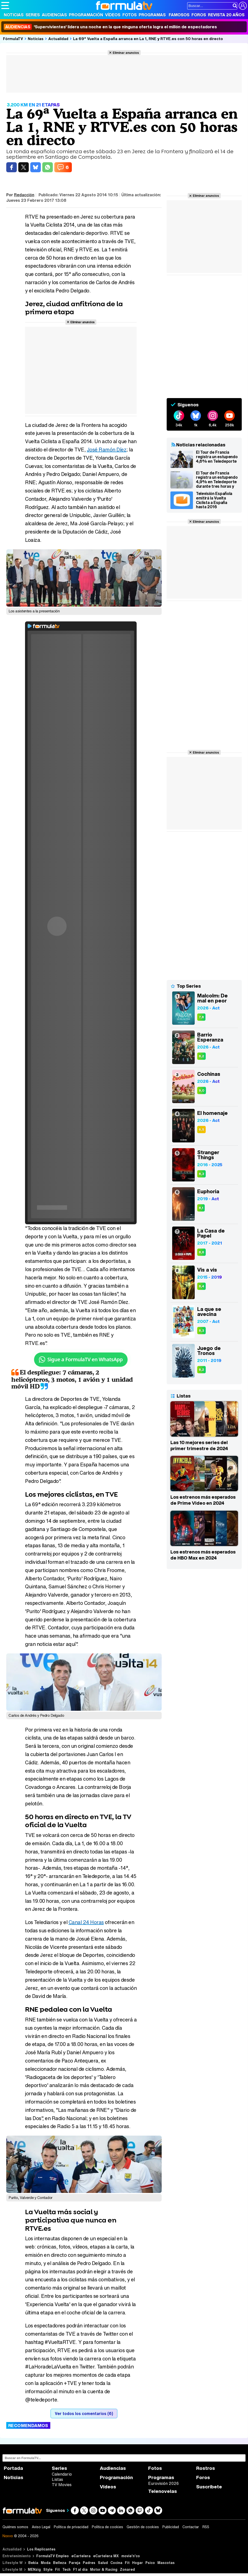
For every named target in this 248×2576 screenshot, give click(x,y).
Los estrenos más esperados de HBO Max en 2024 (202, 1555)
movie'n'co (130, 2555)
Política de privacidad (71, 2527)
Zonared (127, 2569)
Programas (152, 15)
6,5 (201, 1129)
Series (33, 15)
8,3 (201, 1173)
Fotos (129, 15)
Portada (13, 2468)
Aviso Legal (41, 2527)
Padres (89, 2562)
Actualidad (58, 38)
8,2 (201, 1056)
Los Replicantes (41, 2549)
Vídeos (112, 15)
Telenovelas (162, 2491)
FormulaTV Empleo (52, 2555)
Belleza (59, 2562)
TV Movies (62, 2485)
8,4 (201, 1286)
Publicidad (170, 2527)
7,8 (201, 1017)
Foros (198, 15)
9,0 (201, 1090)
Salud (103, 2562)
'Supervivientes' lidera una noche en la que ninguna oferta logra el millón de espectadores (110, 27)
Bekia (33, 2562)
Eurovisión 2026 (163, 2483)
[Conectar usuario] (243, 6)
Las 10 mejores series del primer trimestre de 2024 (199, 1445)
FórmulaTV (13, 38)
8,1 (201, 1208)
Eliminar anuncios (126, 52)
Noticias (14, 15)
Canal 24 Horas (86, 1922)
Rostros (205, 2468)
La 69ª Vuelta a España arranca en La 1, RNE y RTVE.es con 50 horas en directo (148, 38)
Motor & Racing (103, 2569)
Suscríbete (209, 2487)
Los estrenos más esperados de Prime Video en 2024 (202, 1500)
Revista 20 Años (226, 15)
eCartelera (81, 2555)
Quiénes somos (15, 2527)
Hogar (137, 2562)
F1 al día (80, 2569)
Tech (66, 2569)
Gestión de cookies (143, 2527)
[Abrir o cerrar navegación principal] (5, 5)
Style (48, 2569)
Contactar (190, 2527)
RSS (205, 2527)
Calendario (62, 2474)
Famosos (179, 15)
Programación (86, 15)
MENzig (34, 2569)
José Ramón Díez (107, 449)
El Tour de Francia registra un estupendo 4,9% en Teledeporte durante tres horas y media (216, 479)
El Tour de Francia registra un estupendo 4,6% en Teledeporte (216, 457)
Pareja (74, 2562)
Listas (57, 2479)
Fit (127, 2562)
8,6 (201, 1252)
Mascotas (166, 2562)
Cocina (116, 2562)
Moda (46, 2562)
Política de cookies (107, 2527)
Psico (150, 2562)
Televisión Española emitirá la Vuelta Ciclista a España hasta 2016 (214, 500)
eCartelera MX (106, 2555)
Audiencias (54, 15)
